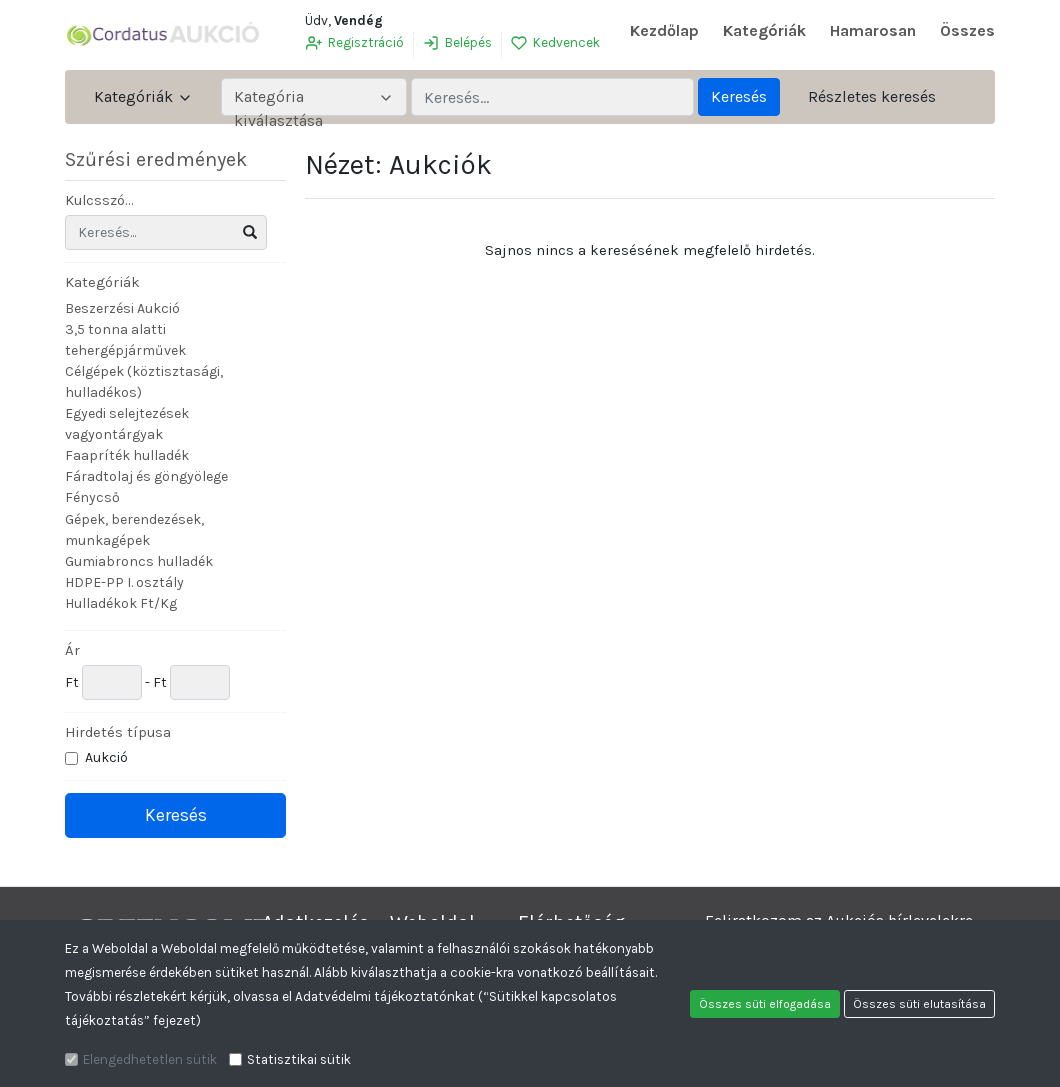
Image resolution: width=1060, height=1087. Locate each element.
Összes (967, 30)
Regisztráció (355, 43)
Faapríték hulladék (127, 455)
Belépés (457, 43)
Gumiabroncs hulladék (139, 561)
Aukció (108, 757)
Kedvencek (555, 43)
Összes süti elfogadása (765, 1004)
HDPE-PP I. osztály (124, 582)
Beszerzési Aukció (122, 308)
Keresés (739, 96)
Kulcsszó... (99, 200)
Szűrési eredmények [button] (168, 159)
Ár (72, 650)
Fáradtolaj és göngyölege (146, 476)
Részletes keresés (872, 96)
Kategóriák (764, 30)
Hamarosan (873, 30)
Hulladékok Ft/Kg (121, 603)
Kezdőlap (664, 30)
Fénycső (92, 497)
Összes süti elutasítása (919, 1004)
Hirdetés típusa (118, 732)
